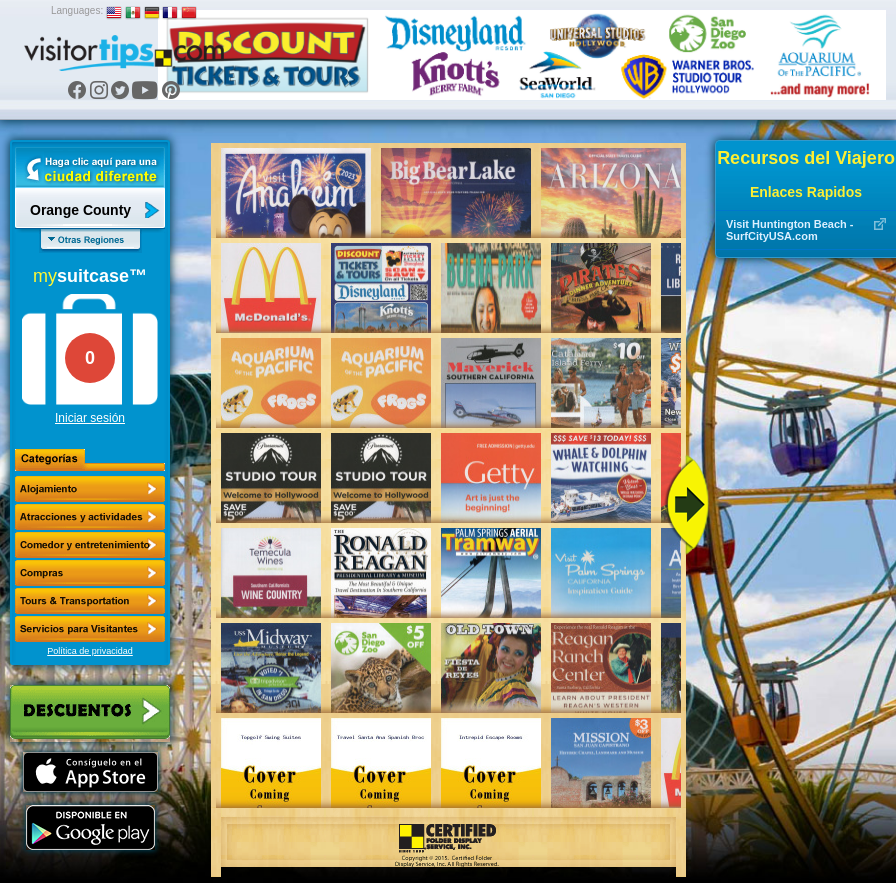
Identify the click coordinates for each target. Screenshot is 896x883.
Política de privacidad (90, 651)
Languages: (77, 10)
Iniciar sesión (90, 418)
